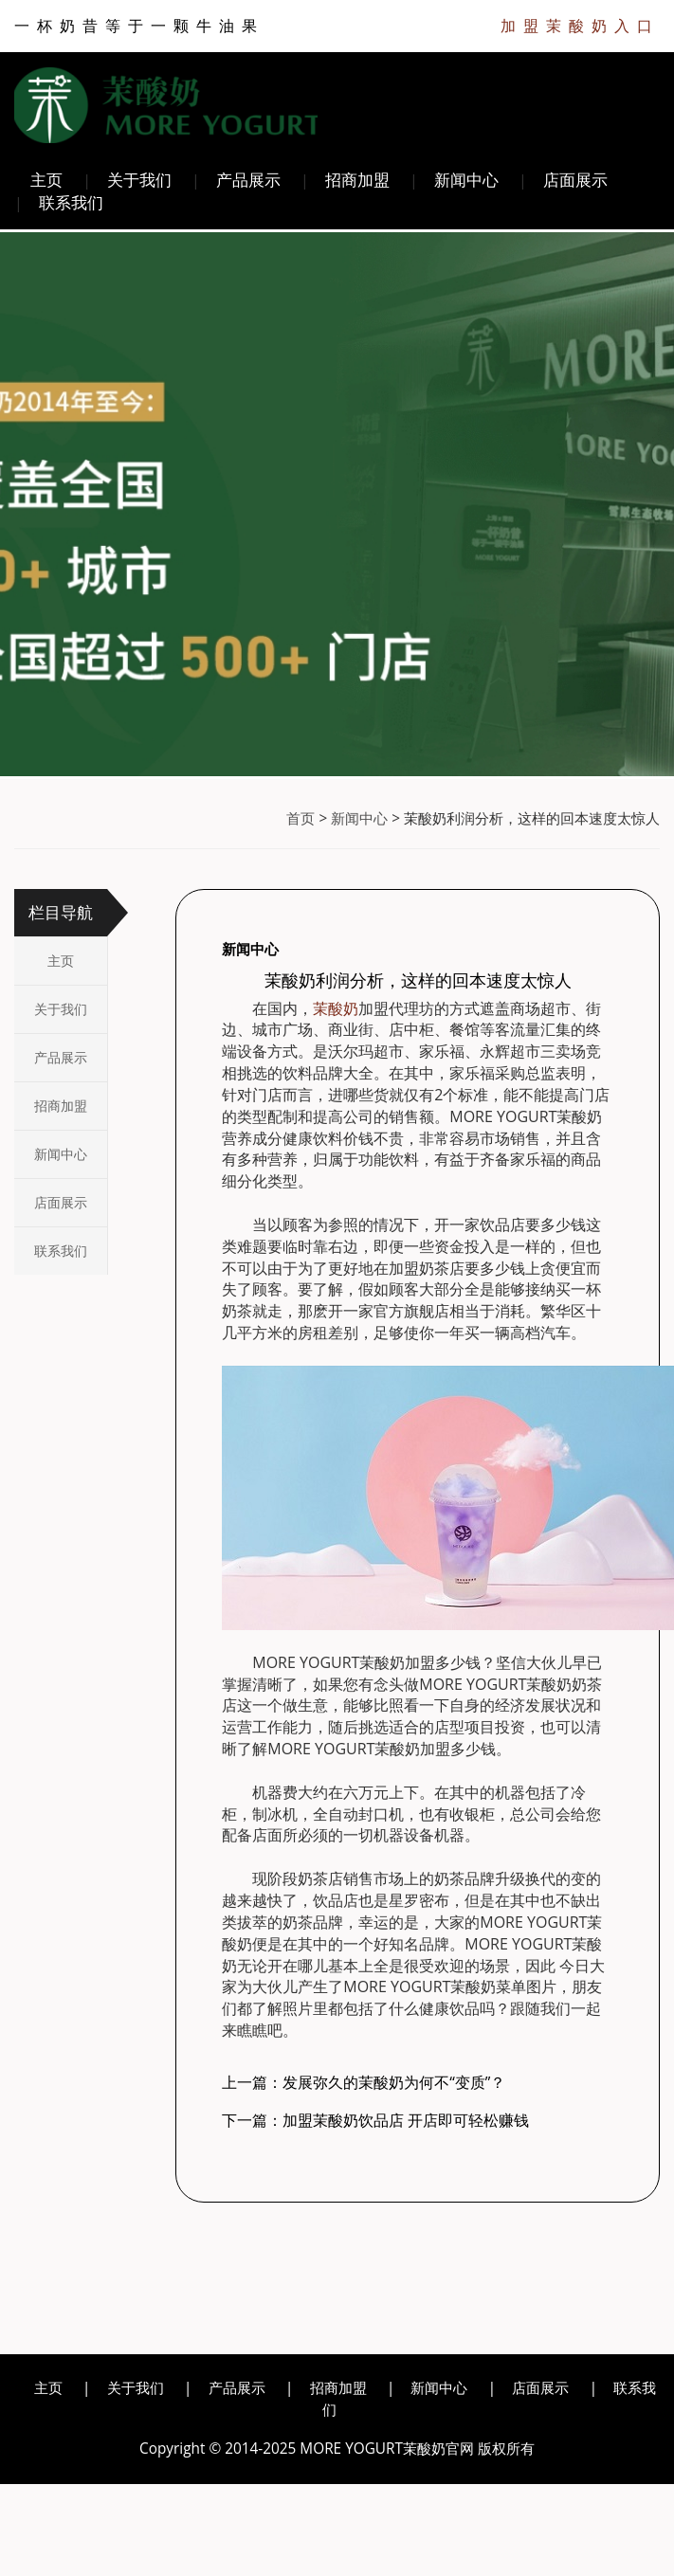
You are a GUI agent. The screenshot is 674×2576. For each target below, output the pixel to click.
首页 (300, 818)
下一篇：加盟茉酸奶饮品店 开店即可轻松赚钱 (375, 2120)
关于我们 (139, 179)
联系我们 (71, 202)
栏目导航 (60, 912)
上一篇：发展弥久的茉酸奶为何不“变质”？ (363, 2082)
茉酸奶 (335, 1008)
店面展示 (575, 179)
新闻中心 (466, 179)
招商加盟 (357, 179)
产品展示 (248, 179)
